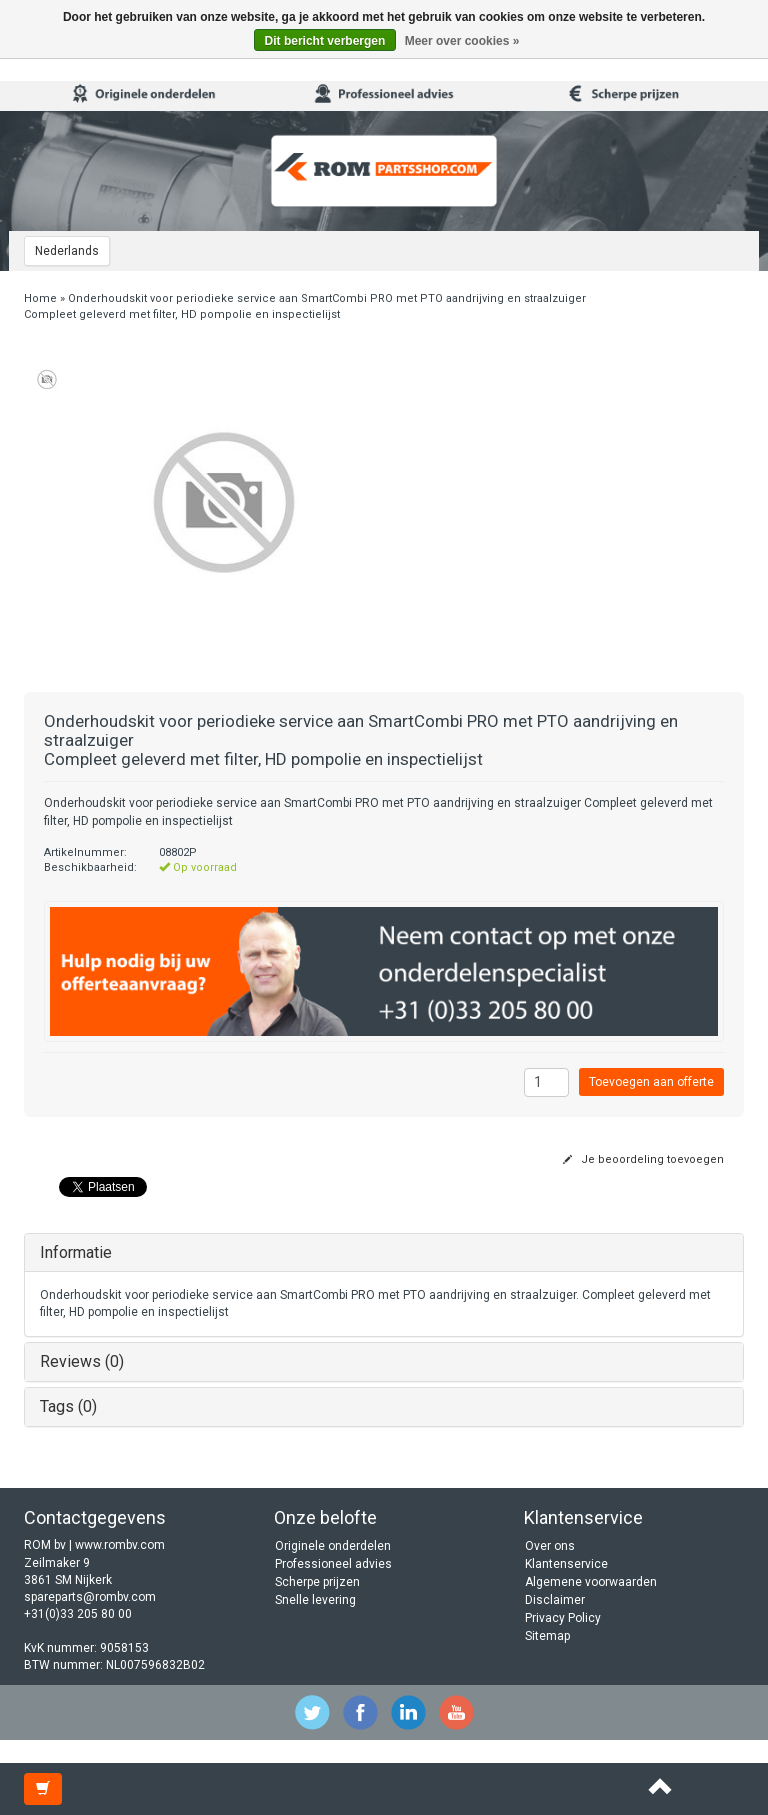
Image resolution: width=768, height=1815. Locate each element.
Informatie (76, 1252)
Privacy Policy (563, 1618)
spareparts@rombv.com (90, 1597)
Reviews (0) (82, 1361)
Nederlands (67, 251)
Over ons (550, 1546)
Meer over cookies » (462, 41)
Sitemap (547, 1636)
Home (40, 298)
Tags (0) (68, 1406)
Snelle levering (315, 1600)
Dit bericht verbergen (325, 41)
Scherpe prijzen (317, 1582)
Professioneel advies (333, 1564)
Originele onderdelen (333, 1546)
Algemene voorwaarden (591, 1582)
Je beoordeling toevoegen (643, 1159)
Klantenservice (566, 1564)
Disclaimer (555, 1600)
